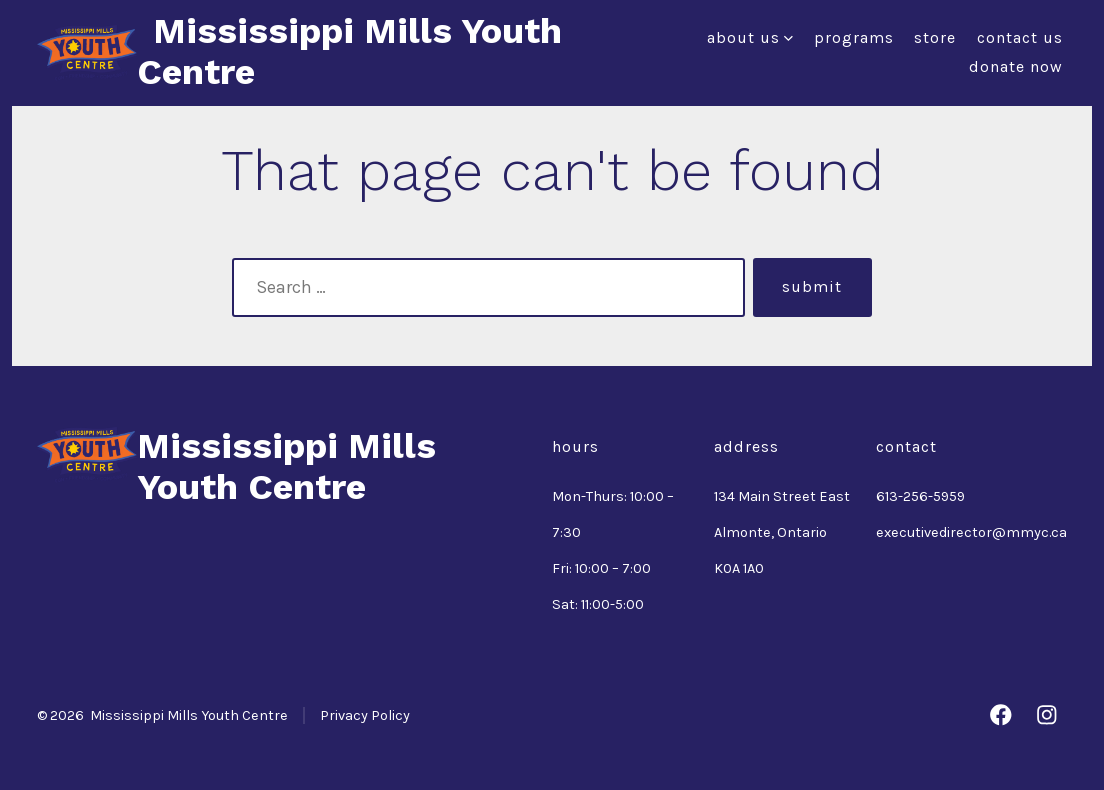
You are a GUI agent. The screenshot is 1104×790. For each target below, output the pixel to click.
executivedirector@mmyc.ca (971, 532)
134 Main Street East (782, 496)
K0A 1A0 (739, 568)
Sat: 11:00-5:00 (598, 604)
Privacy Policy (365, 715)
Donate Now (1016, 66)
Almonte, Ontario (770, 532)
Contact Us (1020, 37)
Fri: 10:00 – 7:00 (601, 568)
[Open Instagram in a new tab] (1047, 715)
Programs (854, 37)
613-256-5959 (920, 496)
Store (935, 37)
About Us (750, 37)
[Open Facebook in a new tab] (1001, 715)
